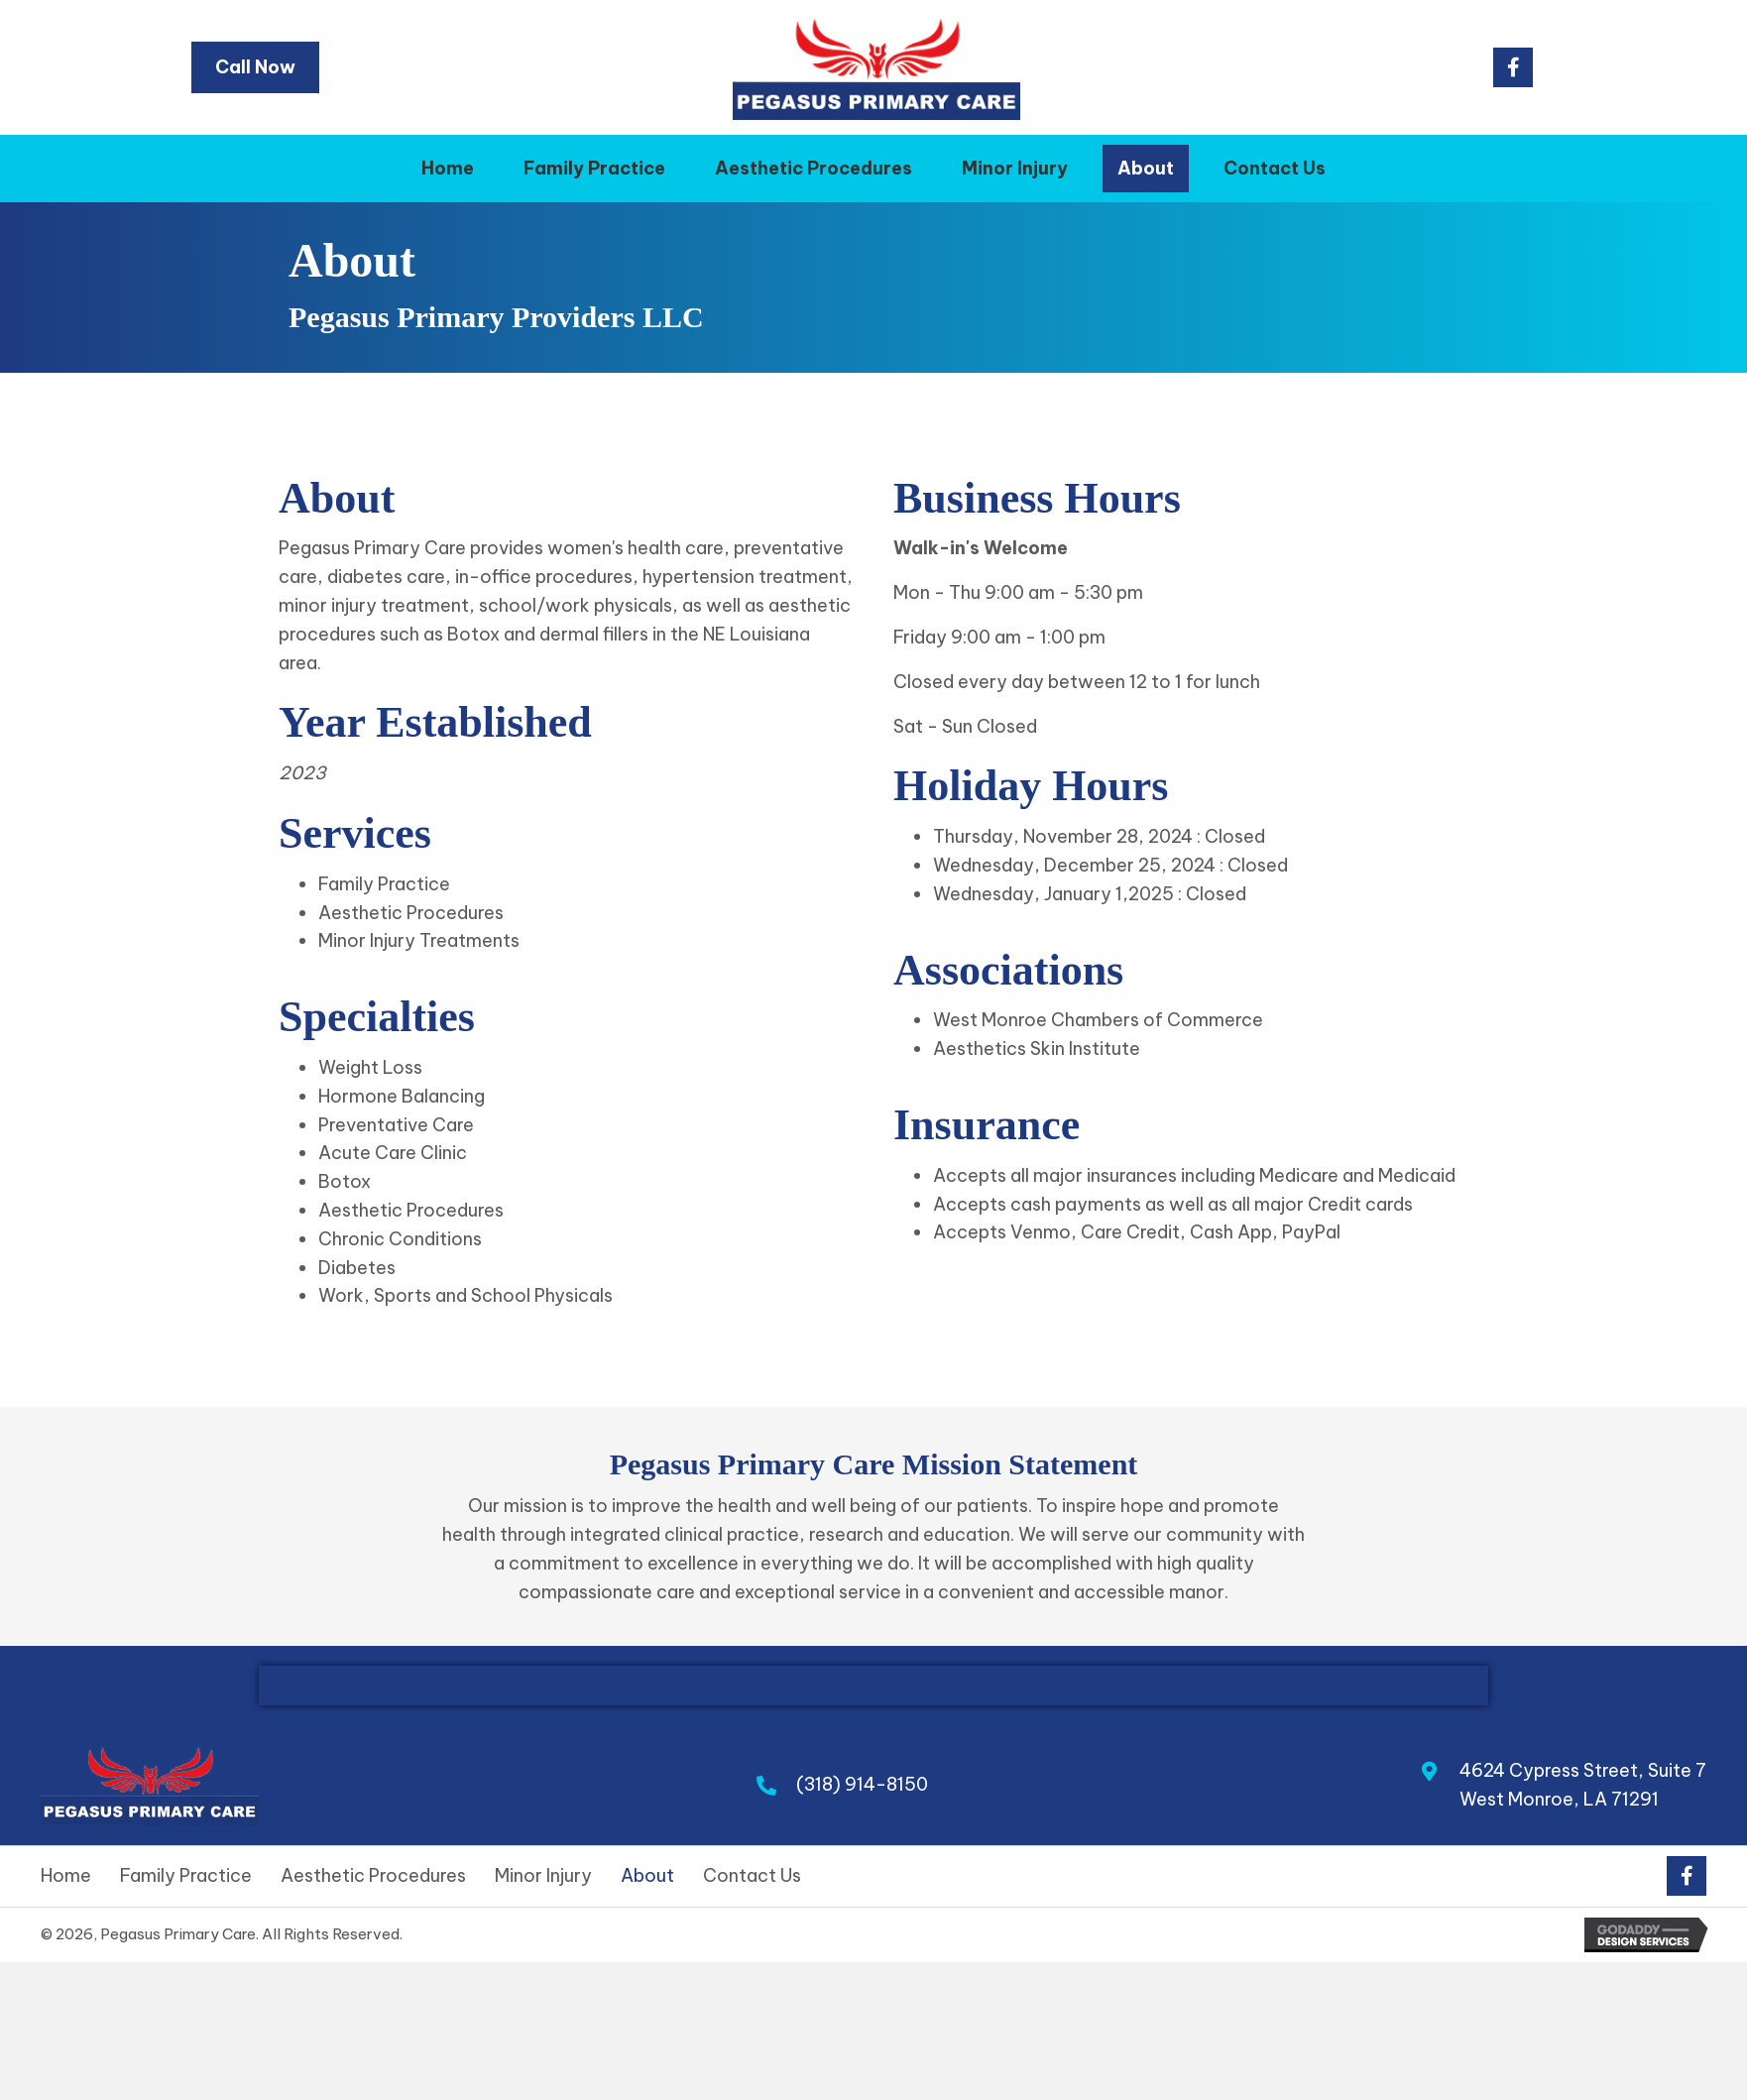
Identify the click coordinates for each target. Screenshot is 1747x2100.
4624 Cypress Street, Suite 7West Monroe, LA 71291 (1582, 1784)
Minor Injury (543, 1876)
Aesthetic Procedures (373, 1876)
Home (66, 1876)
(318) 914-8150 (862, 1784)
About (647, 1876)
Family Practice (186, 1876)
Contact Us (752, 1876)
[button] (1513, 67)
